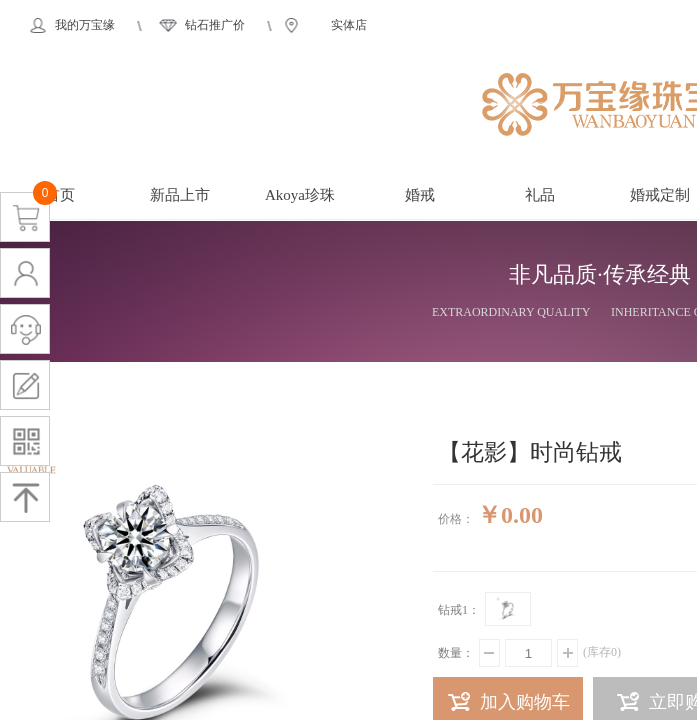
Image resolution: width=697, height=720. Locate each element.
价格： (456, 519)
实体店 (349, 25)
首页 (60, 195)
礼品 (540, 195)
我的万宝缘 (85, 25)
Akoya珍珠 (300, 195)
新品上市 (180, 195)
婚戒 (420, 195)
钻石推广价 (215, 25)
